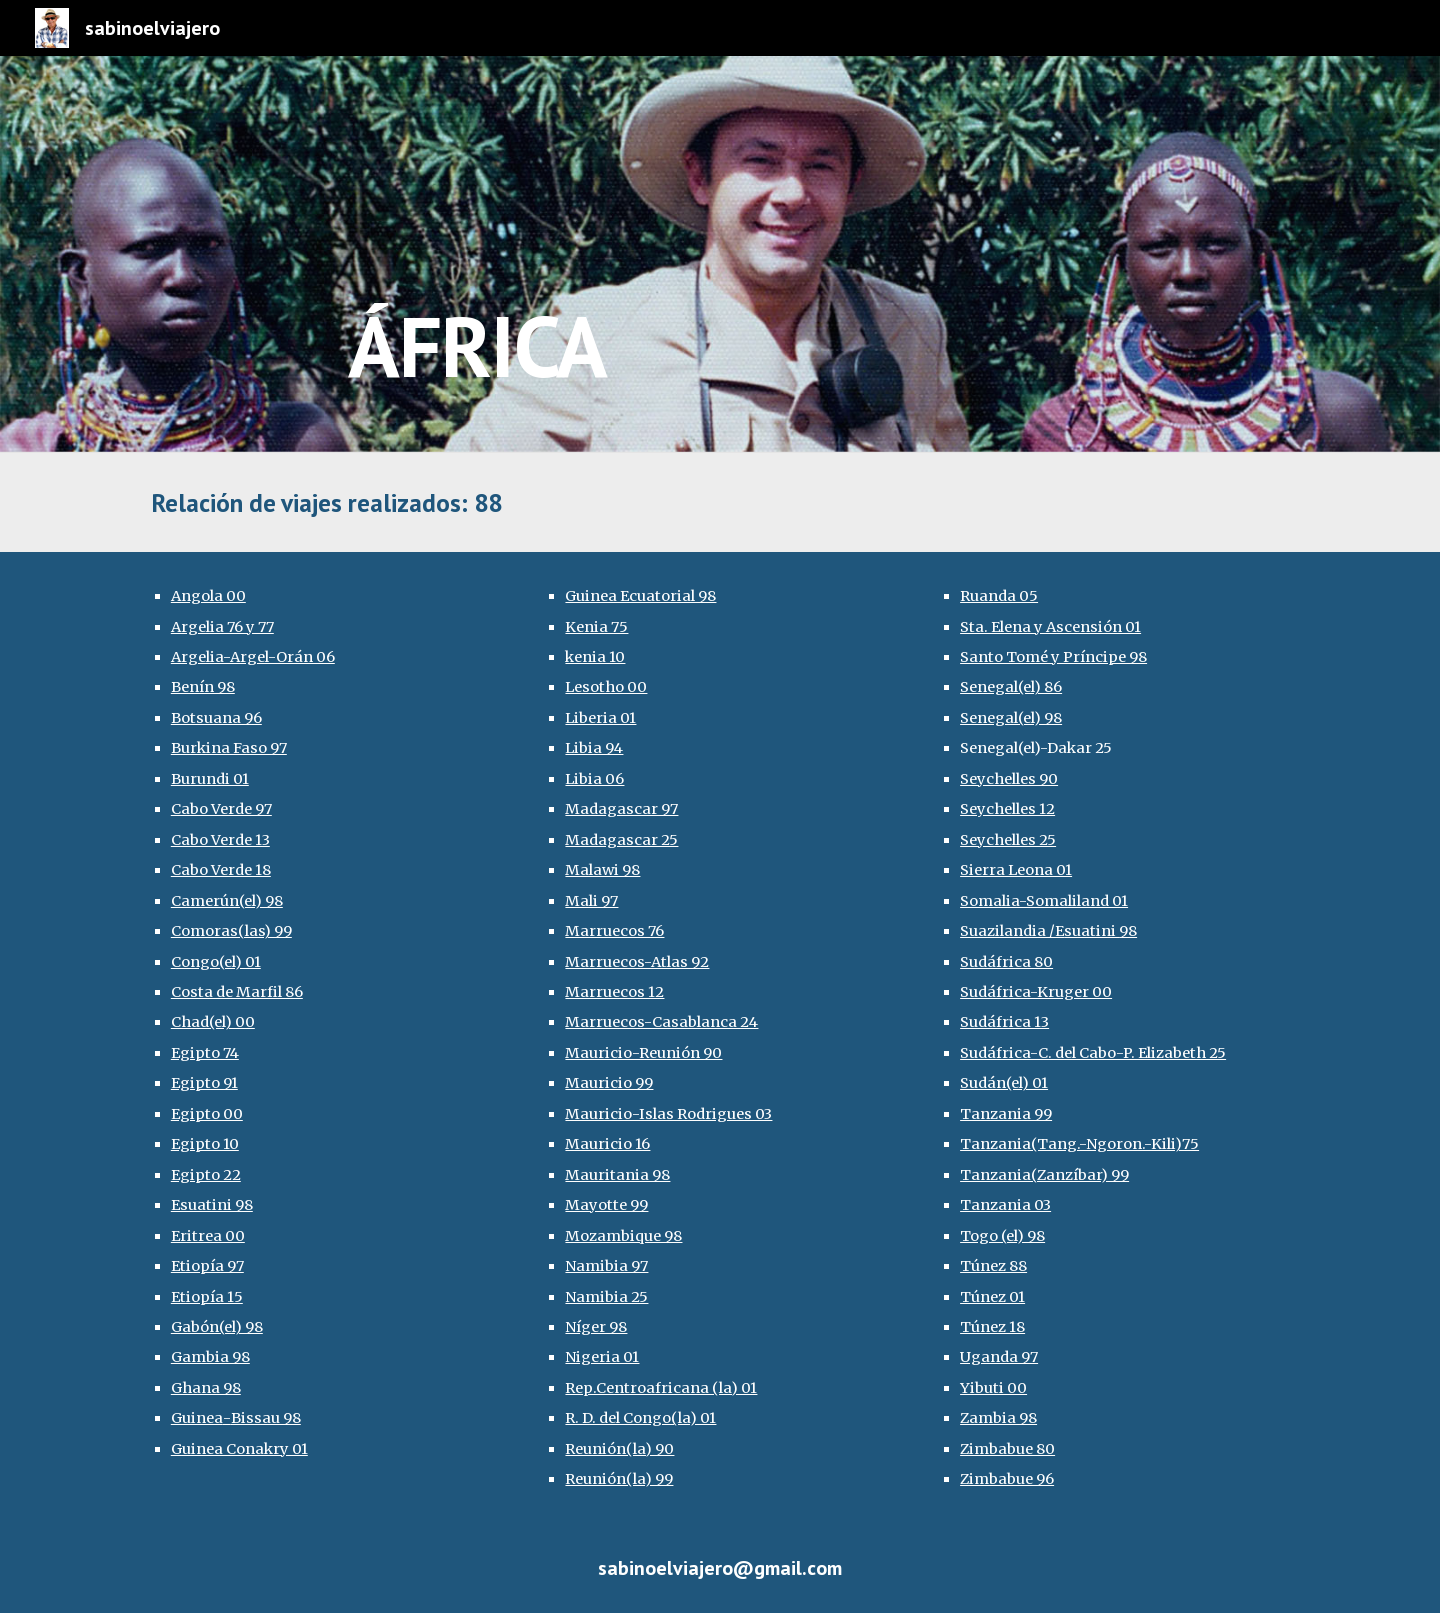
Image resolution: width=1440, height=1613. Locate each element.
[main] (818, 254)
